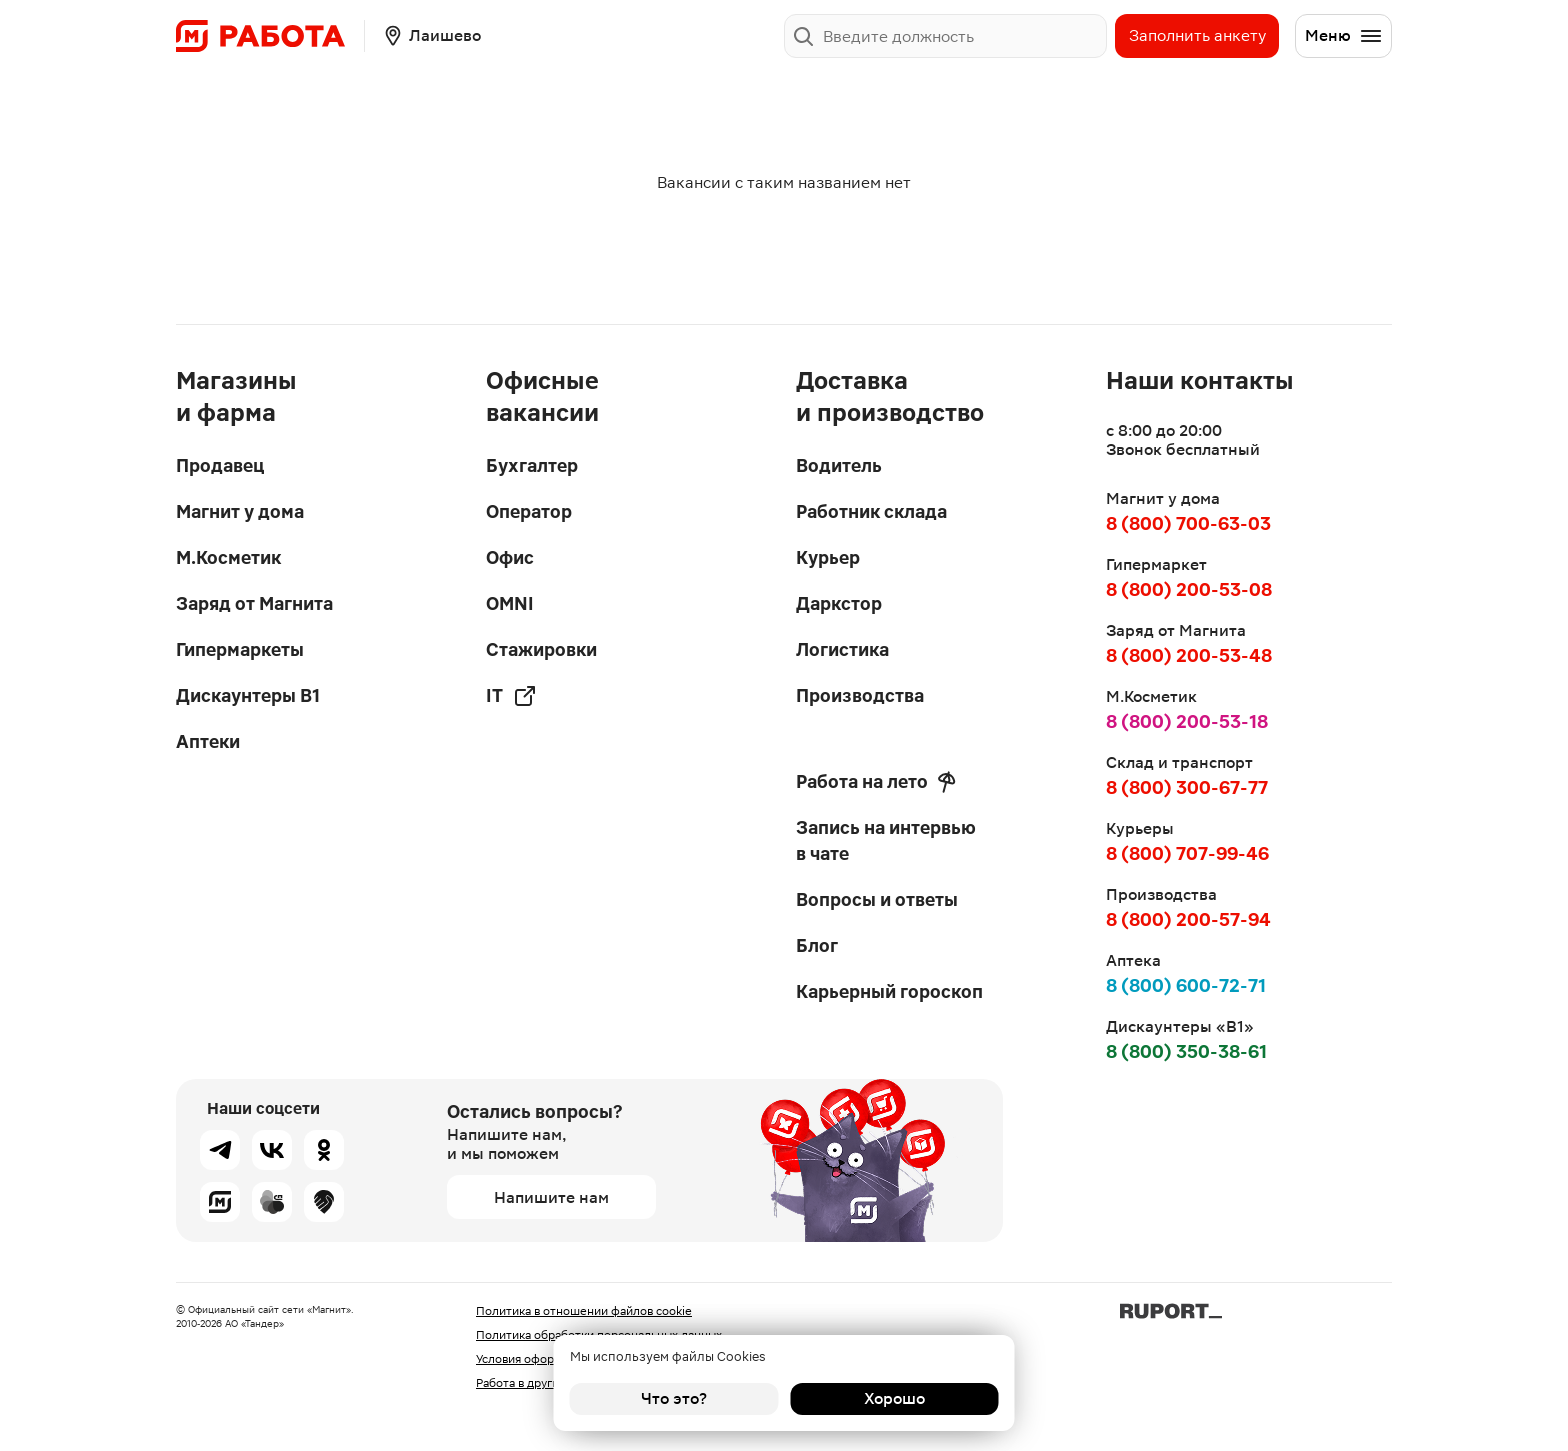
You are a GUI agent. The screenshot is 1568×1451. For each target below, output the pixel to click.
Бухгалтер (532, 465)
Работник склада (871, 511)
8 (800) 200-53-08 (1189, 589)
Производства (860, 695)
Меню (1344, 36)
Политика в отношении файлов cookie (584, 1311)
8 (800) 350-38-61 (1186, 1051)
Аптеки (208, 741)
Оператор (529, 511)
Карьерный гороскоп (889, 991)
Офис (510, 557)
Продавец (220, 465)
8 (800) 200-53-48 (1189, 655)
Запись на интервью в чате (886, 840)
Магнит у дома (240, 511)
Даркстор (839, 603)
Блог (817, 945)
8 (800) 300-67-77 (1187, 787)
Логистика (842, 649)
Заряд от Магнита (254, 603)
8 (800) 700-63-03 (1188, 523)
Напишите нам (551, 1197)
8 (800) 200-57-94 (1188, 919)
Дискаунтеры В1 (248, 695)
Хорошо (894, 1398)
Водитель (839, 465)
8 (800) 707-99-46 (1187, 853)
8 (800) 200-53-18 (1187, 721)
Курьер (828, 557)
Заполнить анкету (1197, 35)
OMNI (510, 603)
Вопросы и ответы (877, 899)
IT (511, 696)
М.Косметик (228, 557)
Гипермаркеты (240, 649)
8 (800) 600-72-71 (1186, 985)
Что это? (674, 1398)
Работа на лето (876, 782)
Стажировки (541, 649)
